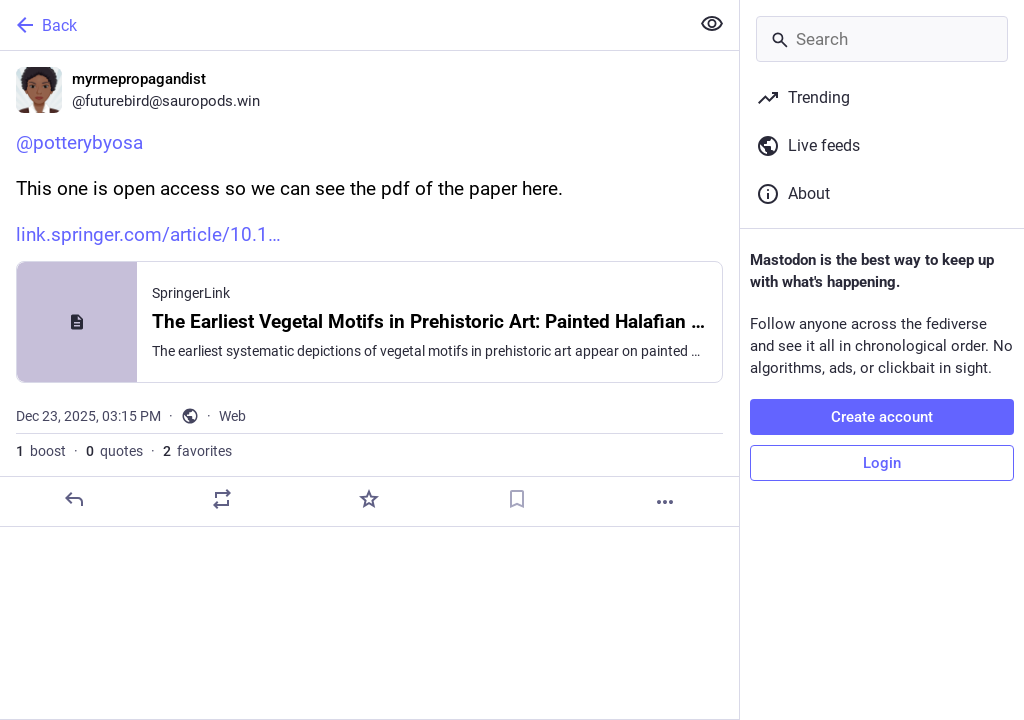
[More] (665, 502)
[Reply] (74, 499)
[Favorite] (369, 499)
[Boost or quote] (222, 499)
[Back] (342, 25)
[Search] (882, 39)
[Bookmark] (517, 499)
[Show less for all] (712, 24)
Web (232, 416)
